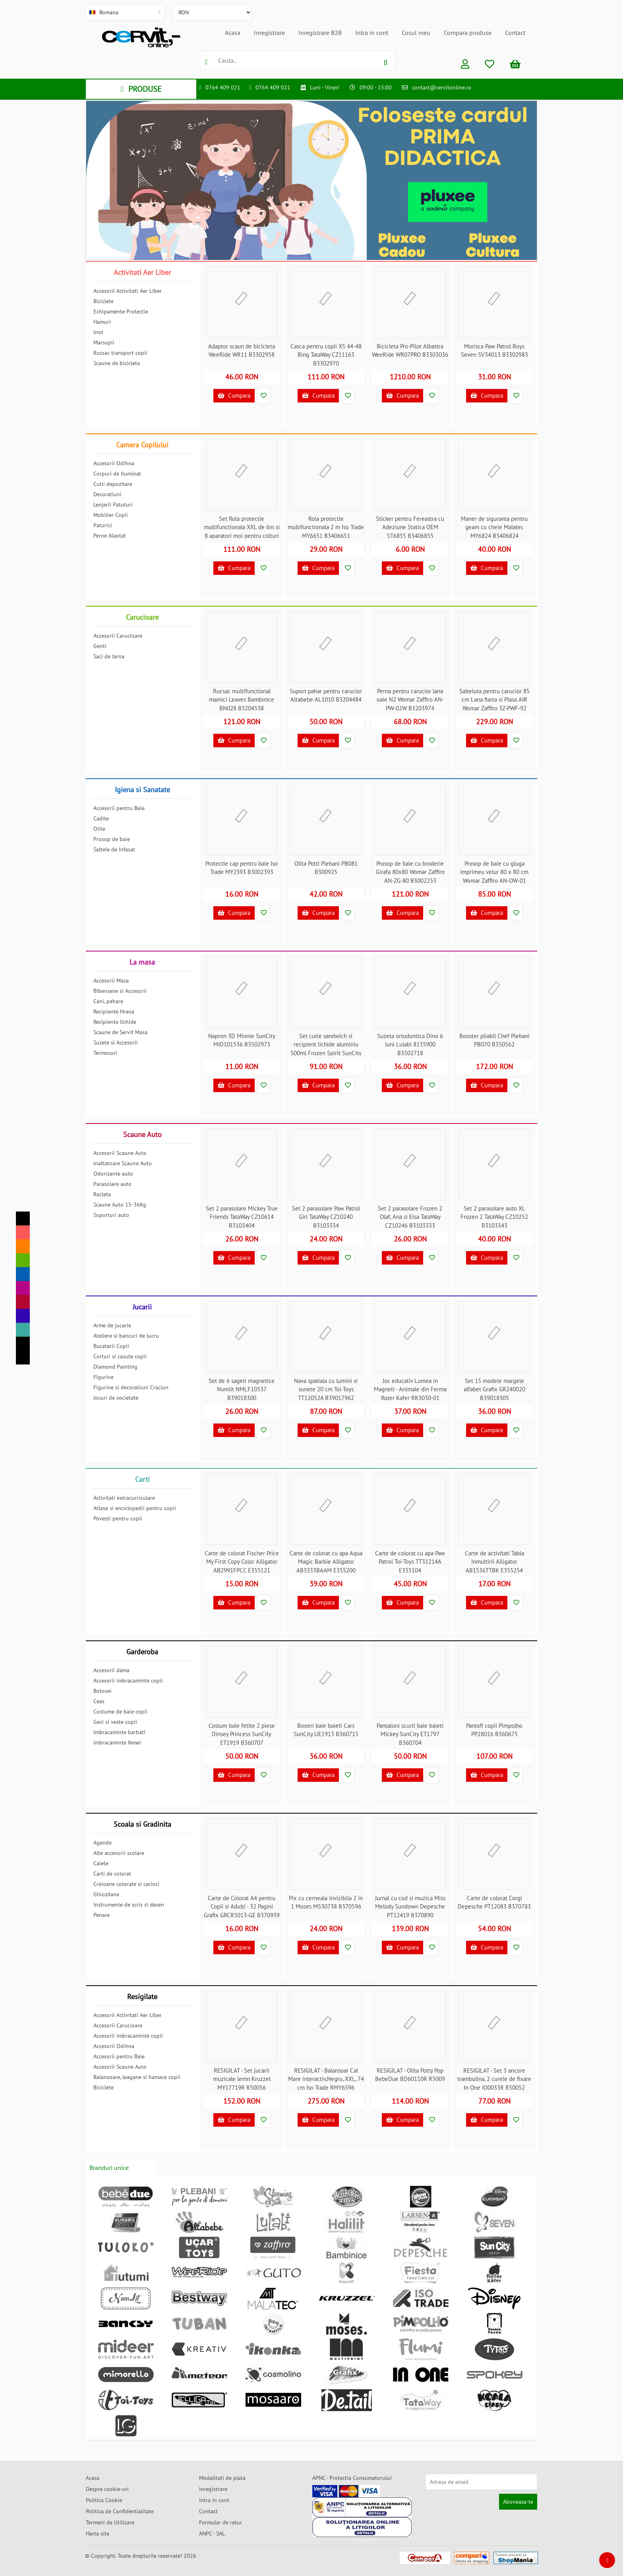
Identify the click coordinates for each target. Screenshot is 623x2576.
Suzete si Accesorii (115, 1042)
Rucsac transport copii (120, 352)
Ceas (98, 1701)
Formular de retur (220, 2522)
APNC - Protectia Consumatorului (352, 2477)
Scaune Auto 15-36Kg (119, 1204)
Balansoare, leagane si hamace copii (136, 2077)
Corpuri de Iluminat (117, 473)
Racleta (102, 1194)
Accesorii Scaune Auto (120, 1152)
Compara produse (467, 33)
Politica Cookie (104, 2500)
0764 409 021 (222, 87)
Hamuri (102, 321)
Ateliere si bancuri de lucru (126, 1335)
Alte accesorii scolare (118, 1853)
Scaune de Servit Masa (120, 1032)
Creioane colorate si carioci (126, 1884)
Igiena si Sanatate (142, 789)
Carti (142, 1479)
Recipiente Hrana (113, 1011)
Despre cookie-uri (107, 2489)
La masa (142, 962)
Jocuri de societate (115, 1397)
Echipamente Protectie (120, 311)
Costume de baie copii (120, 1711)
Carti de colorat (112, 1873)
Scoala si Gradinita (142, 1824)
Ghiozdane (106, 1894)
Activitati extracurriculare (124, 1497)
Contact (515, 33)
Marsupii (103, 342)
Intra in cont (371, 33)
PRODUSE (140, 89)
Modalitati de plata (222, 2477)
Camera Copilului (142, 444)
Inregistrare (269, 33)
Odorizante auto (113, 1173)
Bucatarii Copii (111, 1346)
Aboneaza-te (518, 2501)
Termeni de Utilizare (110, 2522)
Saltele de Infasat (114, 849)
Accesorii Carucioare (117, 635)
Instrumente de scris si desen (128, 1904)
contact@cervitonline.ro (441, 87)
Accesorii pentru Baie (119, 808)
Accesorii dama (111, 1670)
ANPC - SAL (212, 2533)
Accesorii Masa (111, 980)
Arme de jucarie (112, 1325)
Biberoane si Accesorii (120, 990)
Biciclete (103, 301)
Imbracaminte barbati (119, 1732)
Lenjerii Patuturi (113, 504)
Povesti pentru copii (117, 1518)
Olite (99, 828)
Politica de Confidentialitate (120, 2511)
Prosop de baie (111, 839)
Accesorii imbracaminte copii (128, 1680)
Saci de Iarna (108, 656)
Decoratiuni (107, 494)
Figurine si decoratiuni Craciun (130, 1387)
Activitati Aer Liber (142, 272)
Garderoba (142, 1651)
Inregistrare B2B (320, 33)
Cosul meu (416, 33)
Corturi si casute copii (120, 1356)
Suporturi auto (111, 1214)
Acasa (232, 33)
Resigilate (142, 1996)
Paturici (102, 525)
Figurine (103, 1377)
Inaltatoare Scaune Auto (122, 1163)
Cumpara (234, 395)
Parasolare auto (112, 1183)
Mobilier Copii (110, 514)
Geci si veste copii (115, 1721)
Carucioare (142, 617)
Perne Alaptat (109, 535)
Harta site (97, 2533)
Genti (99, 646)
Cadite (101, 818)
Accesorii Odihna (113, 463)
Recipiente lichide (114, 1021)
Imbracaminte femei (117, 1742)
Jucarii (142, 1306)
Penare (101, 1914)
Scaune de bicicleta (116, 363)
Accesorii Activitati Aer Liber (127, 290)
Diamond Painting (115, 1366)
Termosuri (105, 1052)
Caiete (100, 1863)
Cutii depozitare (112, 483)
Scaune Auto (142, 1134)
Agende (102, 1842)
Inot (98, 332)
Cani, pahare (108, 1001)
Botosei (102, 1690)
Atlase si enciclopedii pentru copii (134, 1508)
